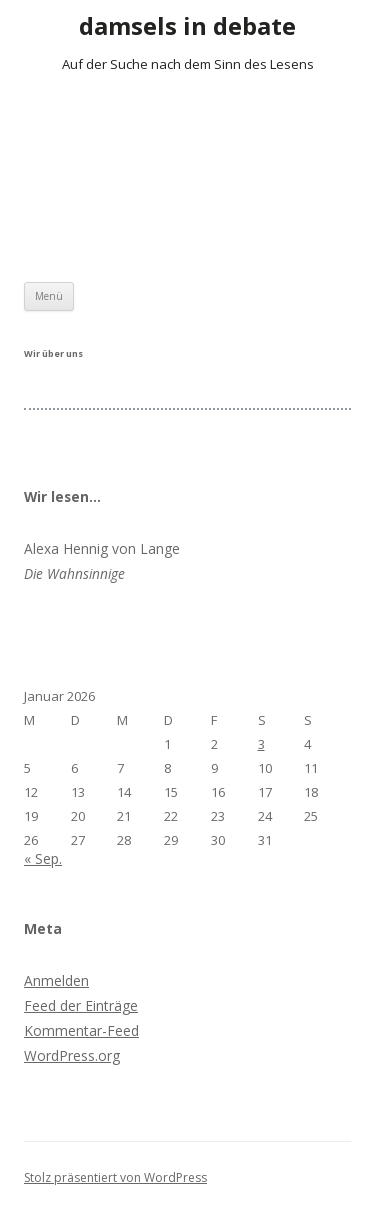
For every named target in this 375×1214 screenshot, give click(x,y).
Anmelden (56, 980)
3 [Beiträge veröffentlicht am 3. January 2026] (261, 744)
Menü (49, 296)
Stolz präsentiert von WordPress (115, 1177)
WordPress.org (72, 1055)
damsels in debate (187, 26)
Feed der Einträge (81, 1005)
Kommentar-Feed (81, 1030)
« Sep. (43, 858)
